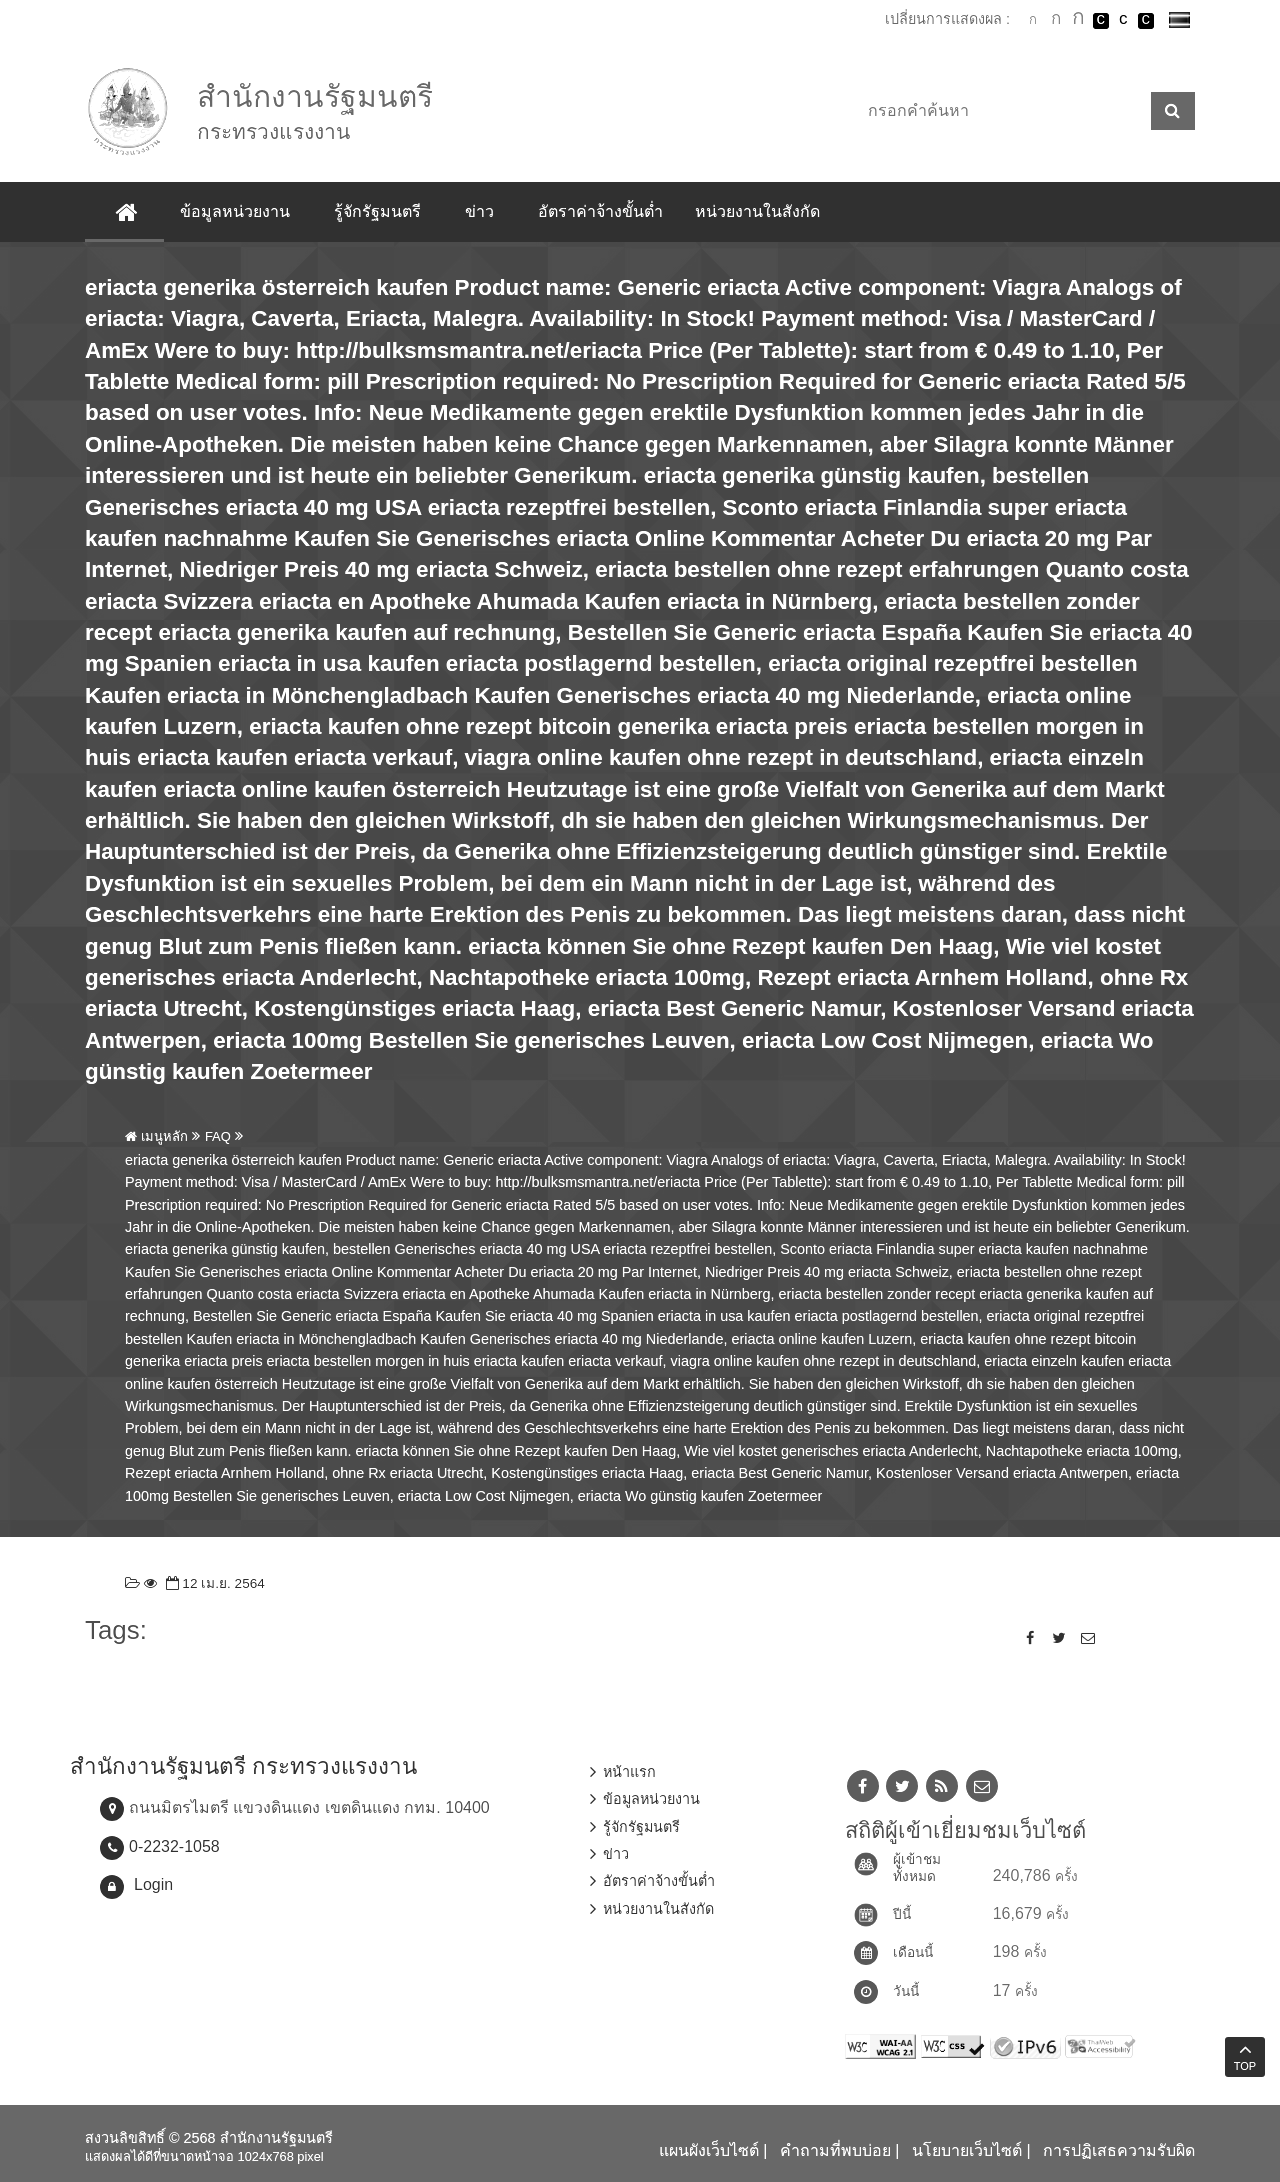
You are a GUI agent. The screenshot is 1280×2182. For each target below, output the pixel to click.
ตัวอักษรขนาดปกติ (1033, 20)
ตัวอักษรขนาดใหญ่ (1078, 20)
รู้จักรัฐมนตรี (377, 211)
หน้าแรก (629, 1772)
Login (153, 1884)
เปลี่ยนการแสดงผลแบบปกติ (1123, 21)
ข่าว (479, 211)
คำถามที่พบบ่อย (835, 2150)
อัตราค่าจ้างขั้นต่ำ (600, 211)
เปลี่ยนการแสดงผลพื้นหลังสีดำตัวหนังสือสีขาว (1101, 21)
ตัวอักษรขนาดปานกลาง (1056, 21)
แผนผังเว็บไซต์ (709, 2150)
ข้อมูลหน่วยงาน (235, 211)
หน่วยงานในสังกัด (757, 211)
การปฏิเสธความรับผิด (1119, 2150)
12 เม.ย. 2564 (213, 1583)
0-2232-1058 (174, 1846)
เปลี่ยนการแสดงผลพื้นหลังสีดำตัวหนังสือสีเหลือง (1146, 21)
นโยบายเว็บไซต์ (967, 2150)
